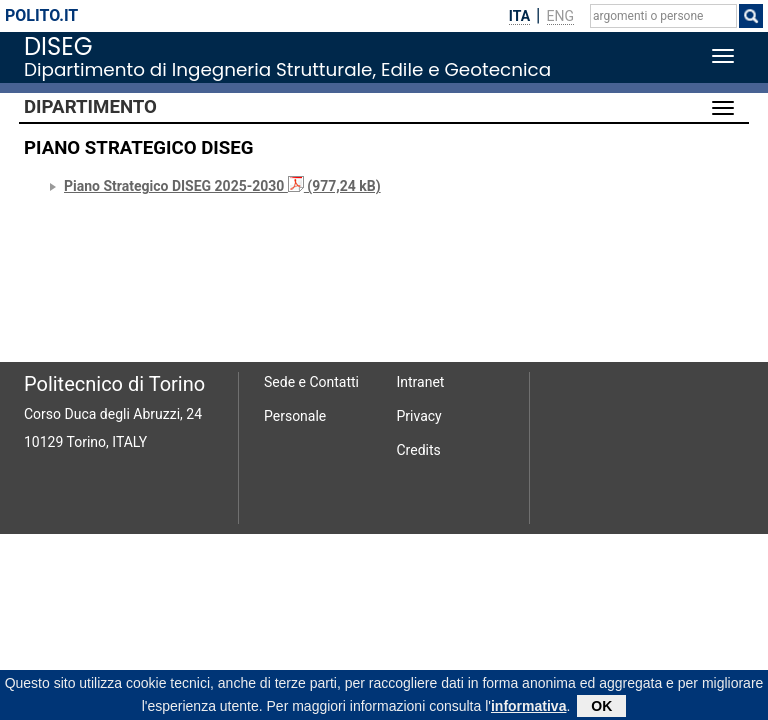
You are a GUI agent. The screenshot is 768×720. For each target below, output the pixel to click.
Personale (295, 416)
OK (601, 708)
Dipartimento (90, 107)
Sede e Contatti (311, 382)
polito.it (41, 15)
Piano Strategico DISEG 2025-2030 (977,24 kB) (222, 186)
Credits (419, 450)
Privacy (419, 416)
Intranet (421, 382)
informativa (528, 708)
